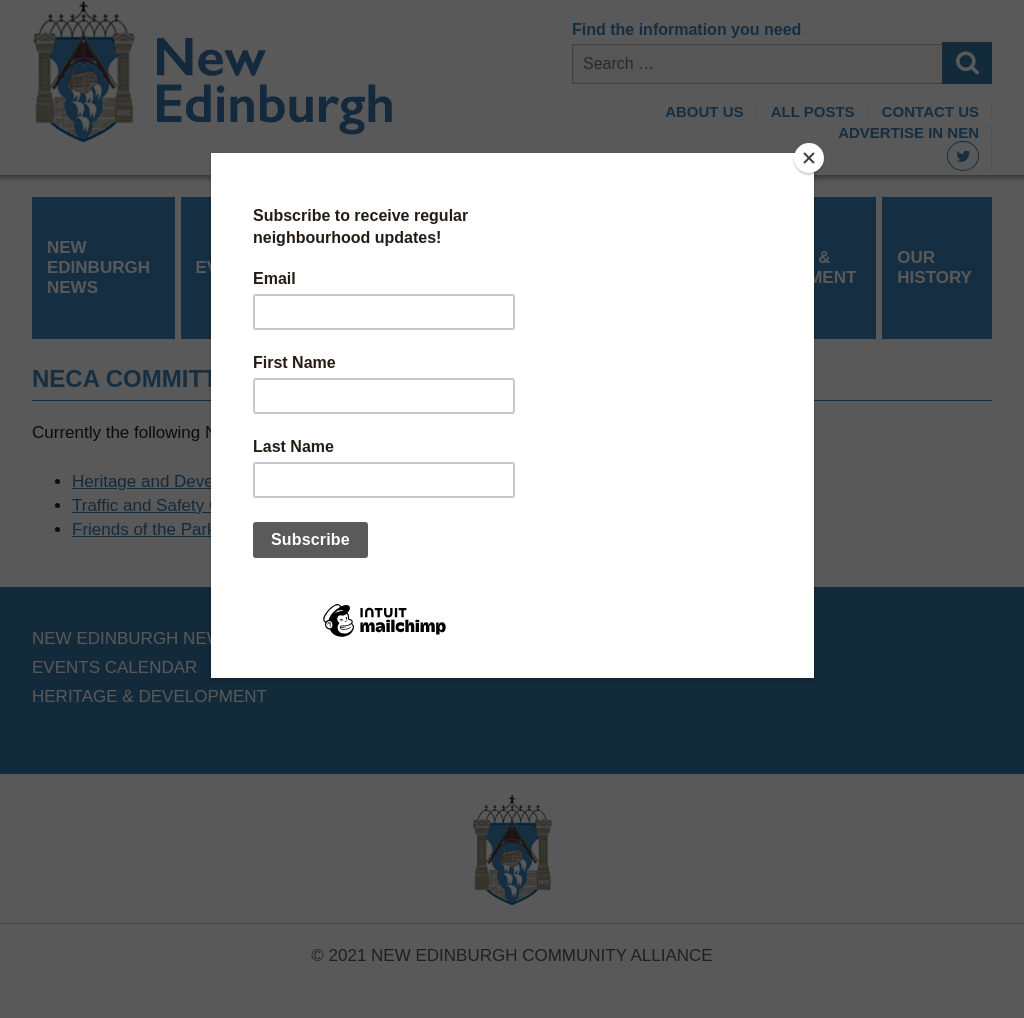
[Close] (809, 158)
